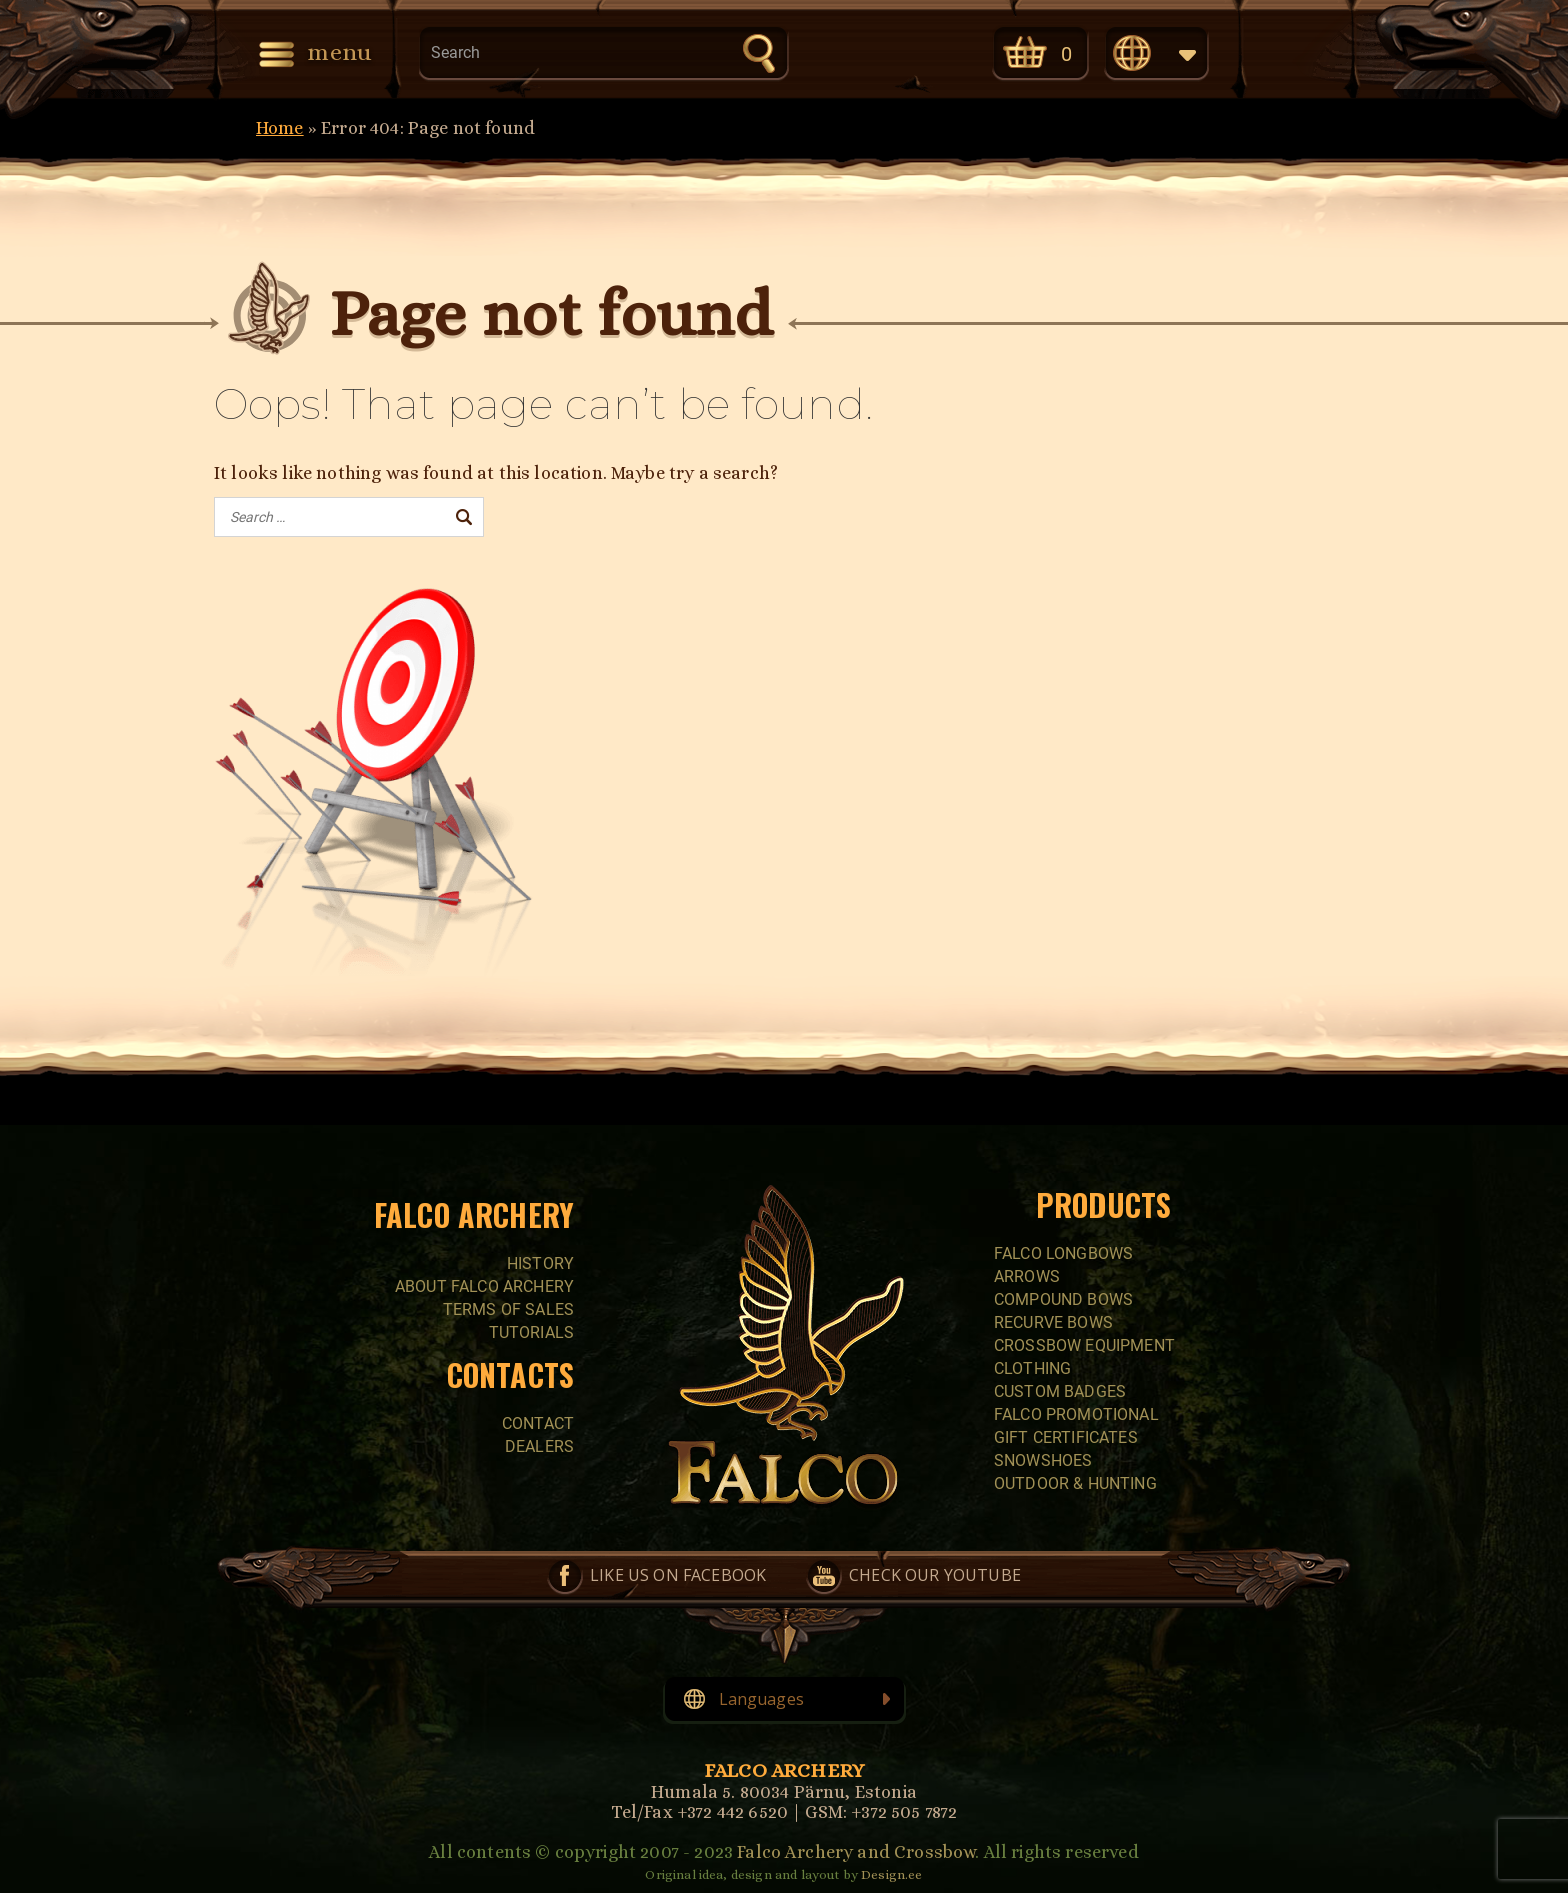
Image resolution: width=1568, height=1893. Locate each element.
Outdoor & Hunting (1075, 1483)
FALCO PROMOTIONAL (1076, 1414)
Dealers (539, 1446)
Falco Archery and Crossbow (856, 1852)
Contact (538, 1423)
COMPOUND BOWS (1063, 1299)
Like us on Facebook (843, 51)
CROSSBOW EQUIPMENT (1084, 1345)
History (540, 1263)
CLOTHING (1032, 1368)
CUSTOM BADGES (1060, 1391)
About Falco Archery (484, 1286)
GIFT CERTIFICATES (1066, 1437)
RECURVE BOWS (1053, 1322)
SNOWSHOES (1043, 1460)
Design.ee (891, 1874)
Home (280, 128)
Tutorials (531, 1332)
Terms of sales (508, 1309)
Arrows (1027, 1276)
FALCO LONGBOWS (1063, 1253)
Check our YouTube (927, 51)
